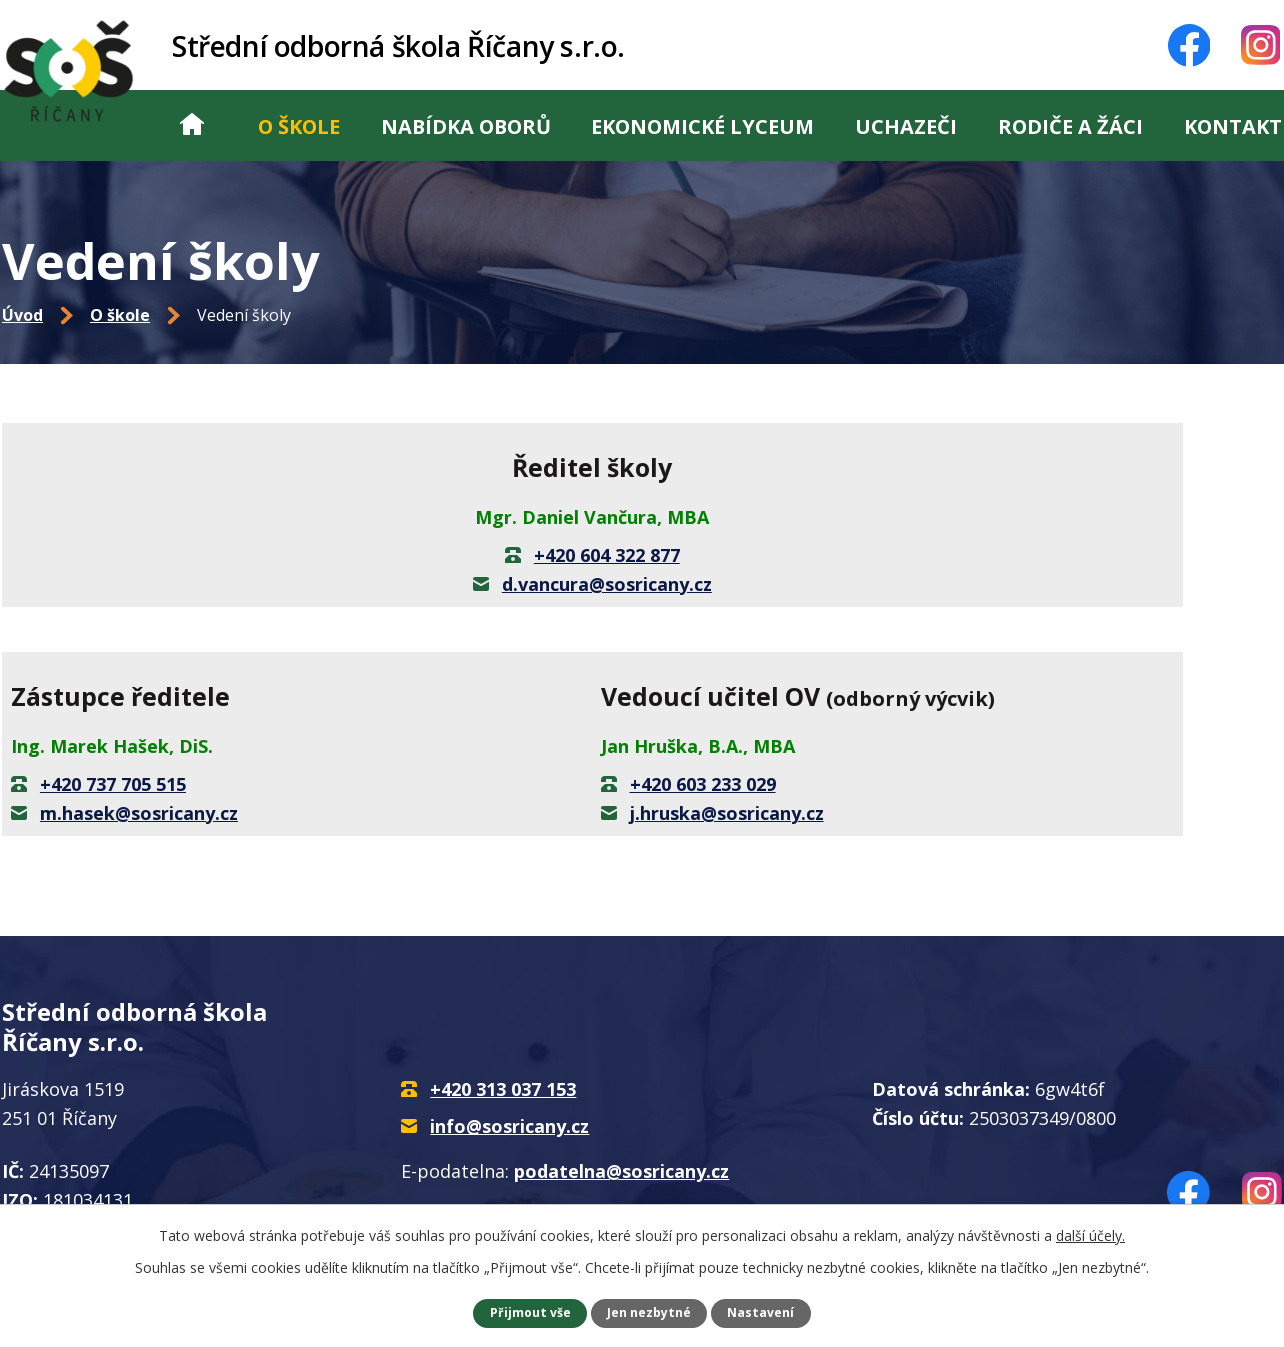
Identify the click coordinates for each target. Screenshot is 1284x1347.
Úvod (192, 125)
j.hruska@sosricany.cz (727, 813)
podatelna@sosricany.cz (621, 1171)
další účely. (1090, 1235)
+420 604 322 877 (607, 555)
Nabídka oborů (466, 126)
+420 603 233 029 (703, 784)
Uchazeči (906, 126)
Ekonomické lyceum (702, 126)
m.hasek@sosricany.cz (139, 813)
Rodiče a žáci (1070, 126)
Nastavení (760, 1312)
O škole (299, 126)
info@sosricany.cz (509, 1126)
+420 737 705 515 (113, 784)
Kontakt (1233, 126)
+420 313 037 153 (503, 1089)
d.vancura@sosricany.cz (607, 584)
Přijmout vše (530, 1312)
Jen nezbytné (649, 1312)
